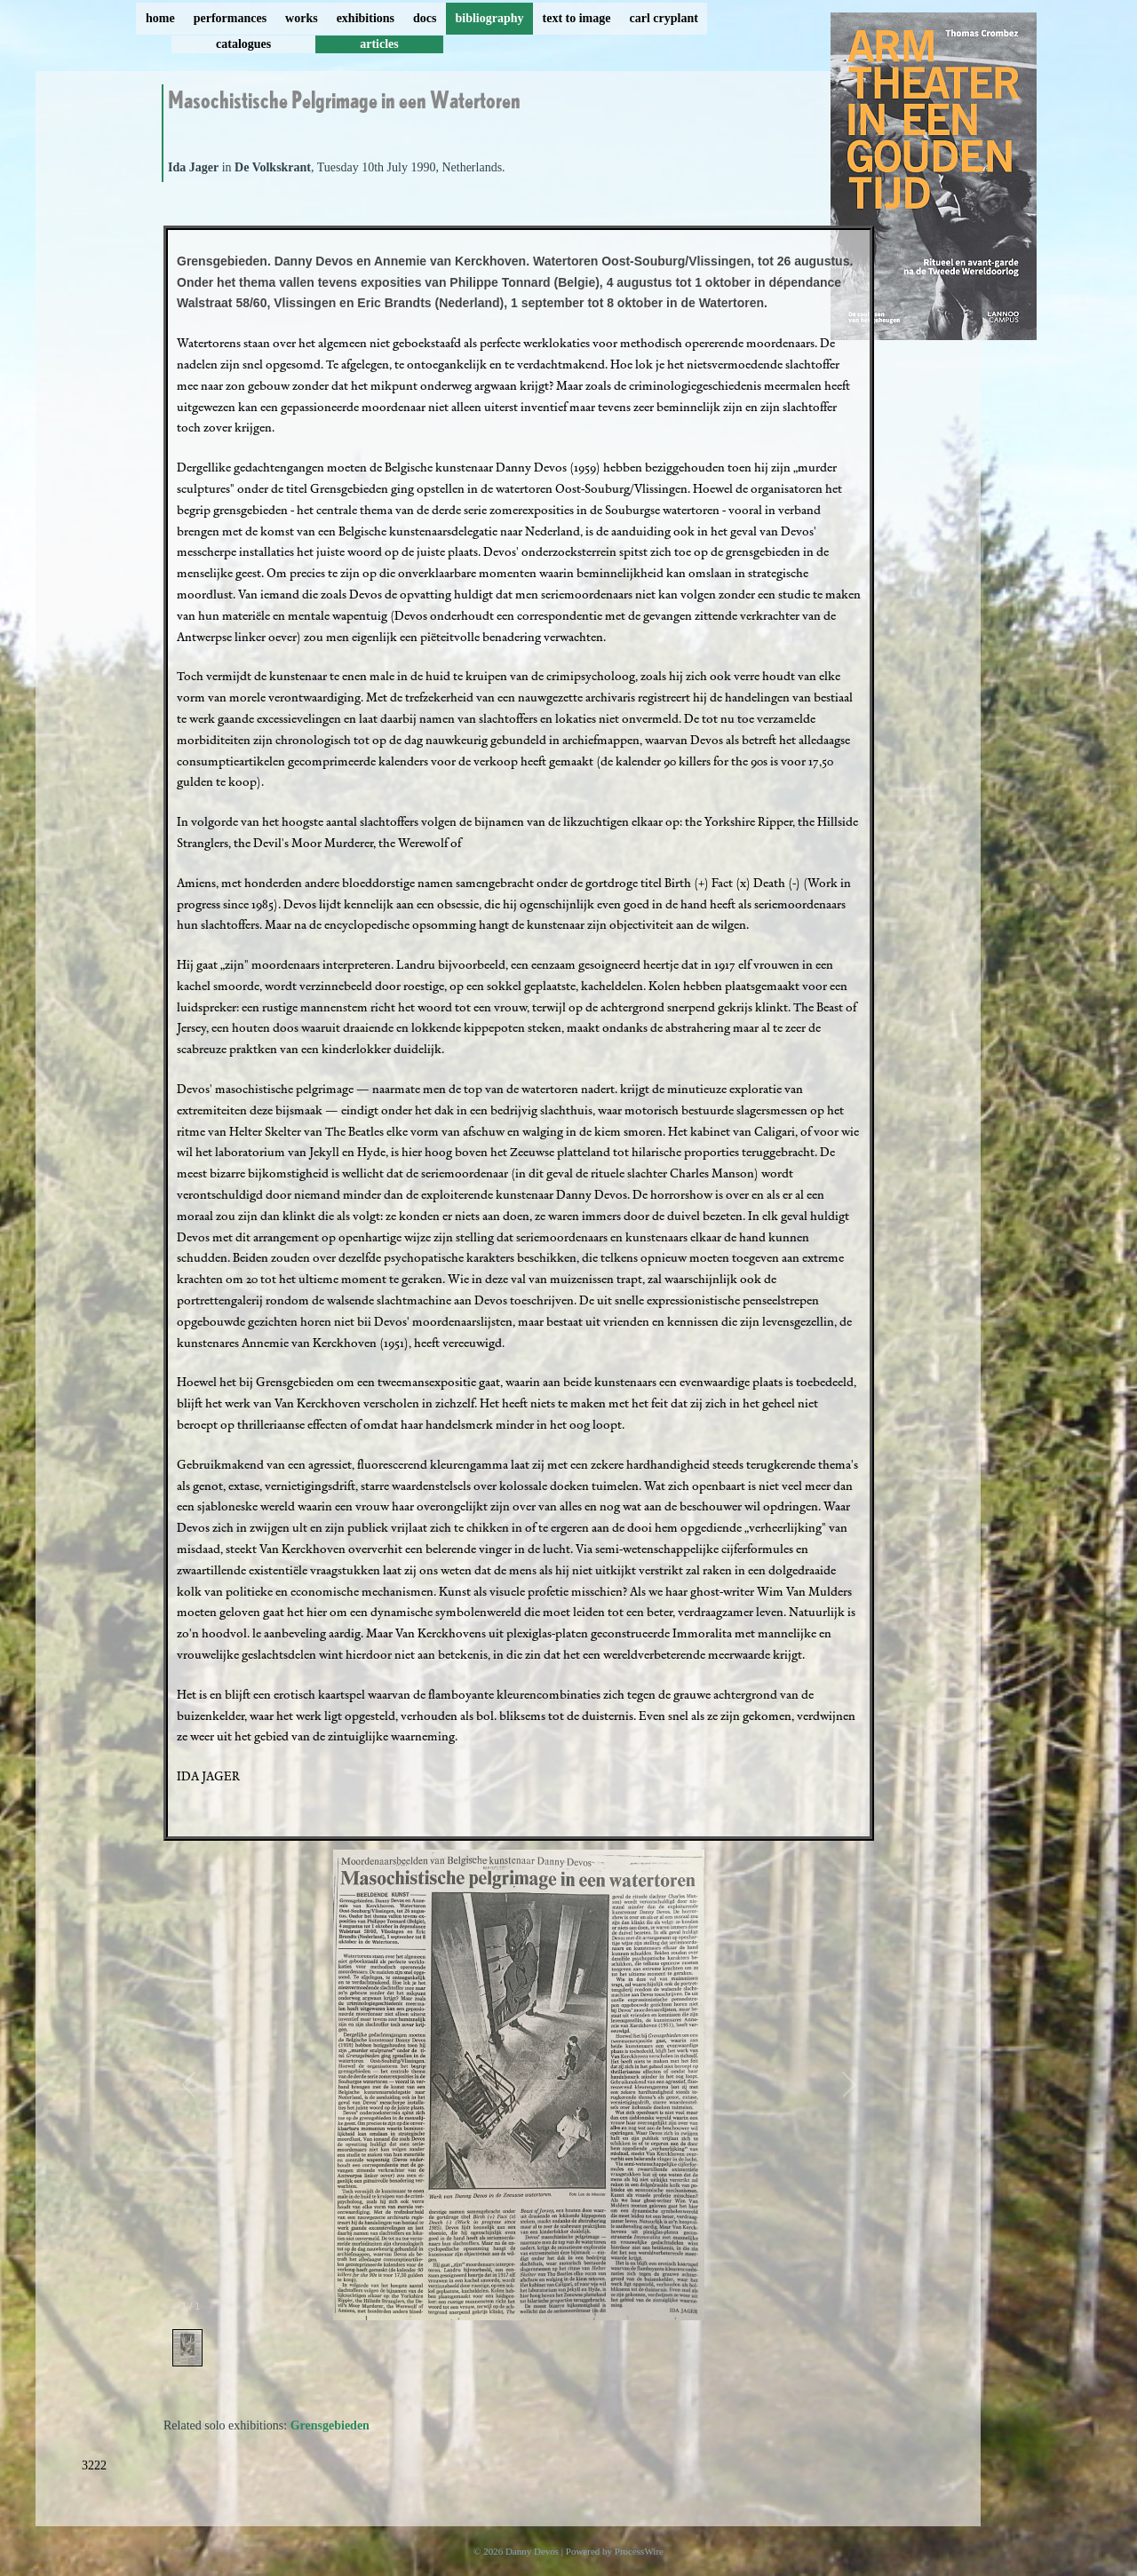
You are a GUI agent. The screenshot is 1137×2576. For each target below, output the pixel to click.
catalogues (243, 44)
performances (230, 18)
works (301, 18)
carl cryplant (663, 18)
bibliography (489, 18)
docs (424, 18)
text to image (577, 18)
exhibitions (365, 18)
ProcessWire (639, 2551)
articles (379, 44)
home (160, 18)
